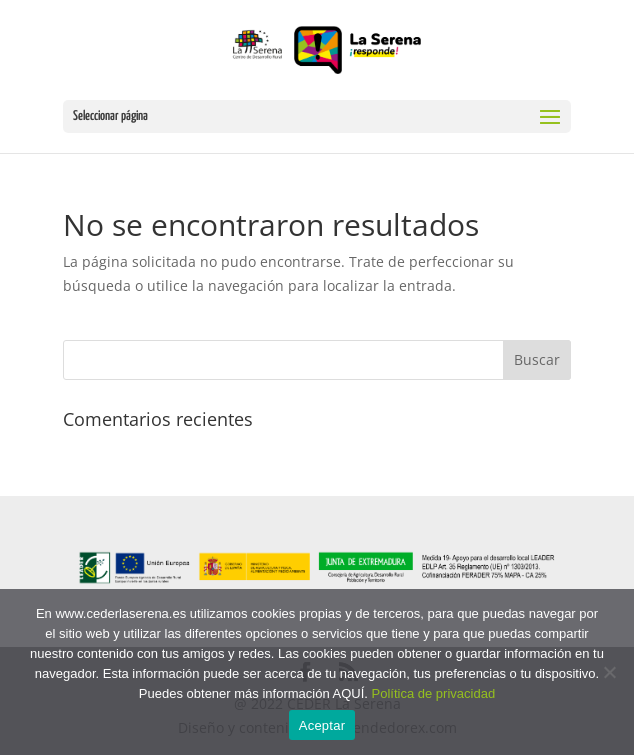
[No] (609, 672)
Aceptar (322, 725)
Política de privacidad (434, 693)
